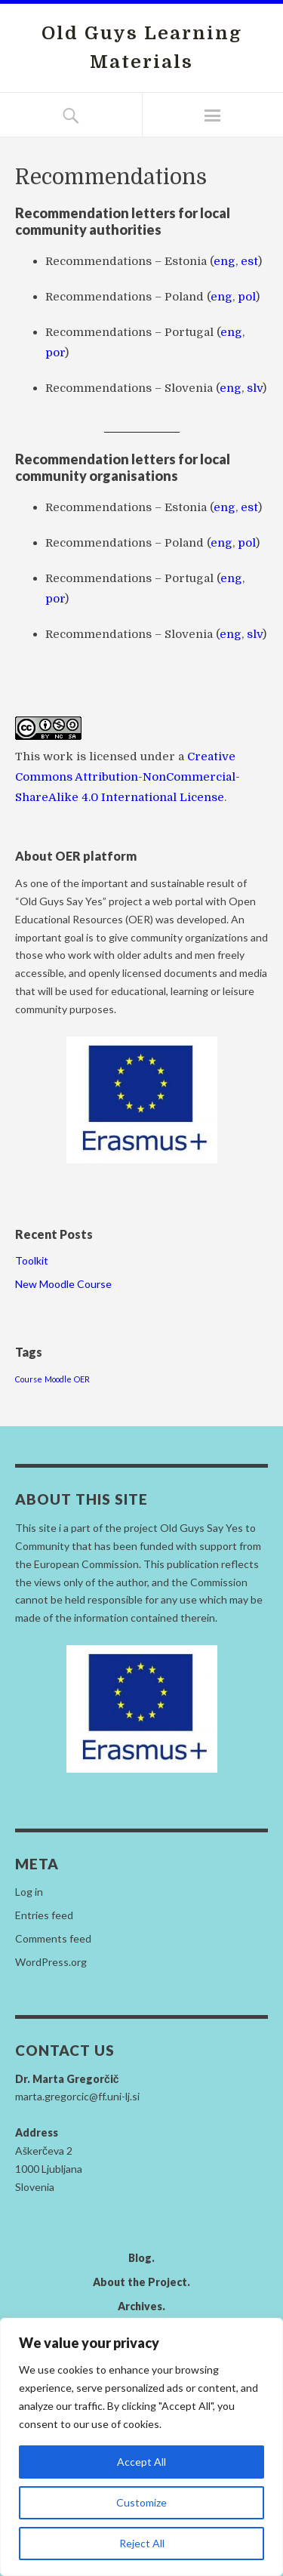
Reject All (142, 2543)
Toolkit (31, 1260)
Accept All (141, 2461)
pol (247, 297)
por (55, 352)
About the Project (140, 2282)
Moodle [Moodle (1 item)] (58, 1379)
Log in (29, 1891)
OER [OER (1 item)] (82, 1379)
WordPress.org (51, 1961)
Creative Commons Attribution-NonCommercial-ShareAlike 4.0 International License (127, 777)
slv (255, 388)
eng (224, 261)
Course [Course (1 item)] (28, 1379)
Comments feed (53, 1938)
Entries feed (44, 1915)
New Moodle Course (63, 1283)
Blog (140, 2257)
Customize (141, 2502)
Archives (140, 2306)
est (249, 261)
